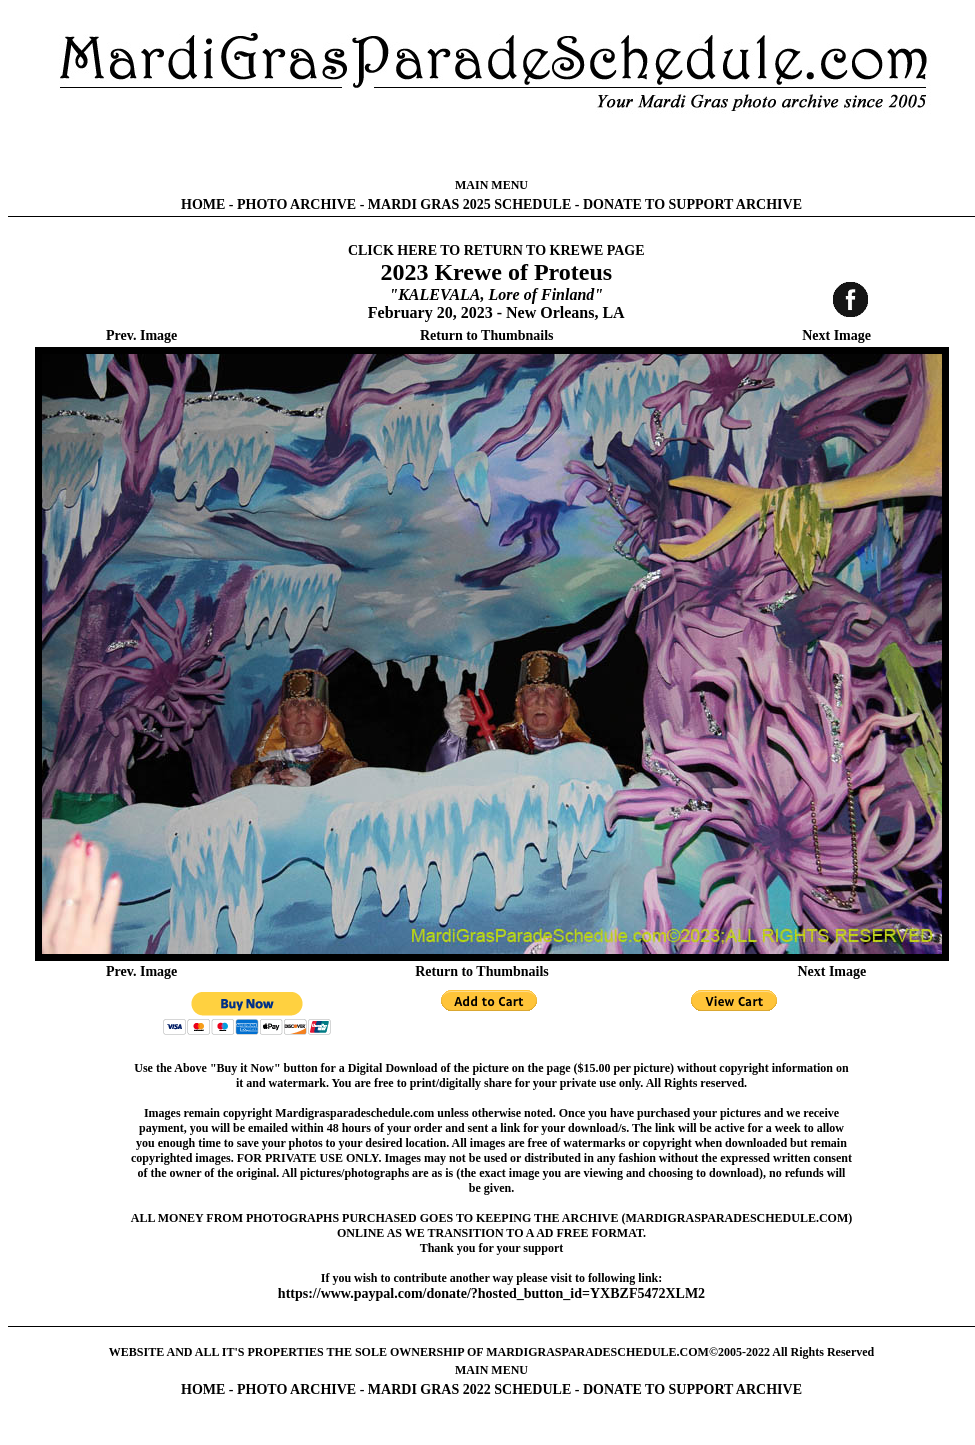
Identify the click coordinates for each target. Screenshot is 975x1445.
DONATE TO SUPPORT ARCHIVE (692, 204)
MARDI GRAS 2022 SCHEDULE (469, 1389)
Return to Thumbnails (487, 335)
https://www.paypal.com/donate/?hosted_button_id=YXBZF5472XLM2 (491, 1293)
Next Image (836, 335)
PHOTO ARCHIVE (296, 204)
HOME (203, 204)
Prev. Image (141, 335)
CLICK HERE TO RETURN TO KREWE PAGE (496, 250)
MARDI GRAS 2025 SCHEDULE (469, 204)
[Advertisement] (491, 145)
